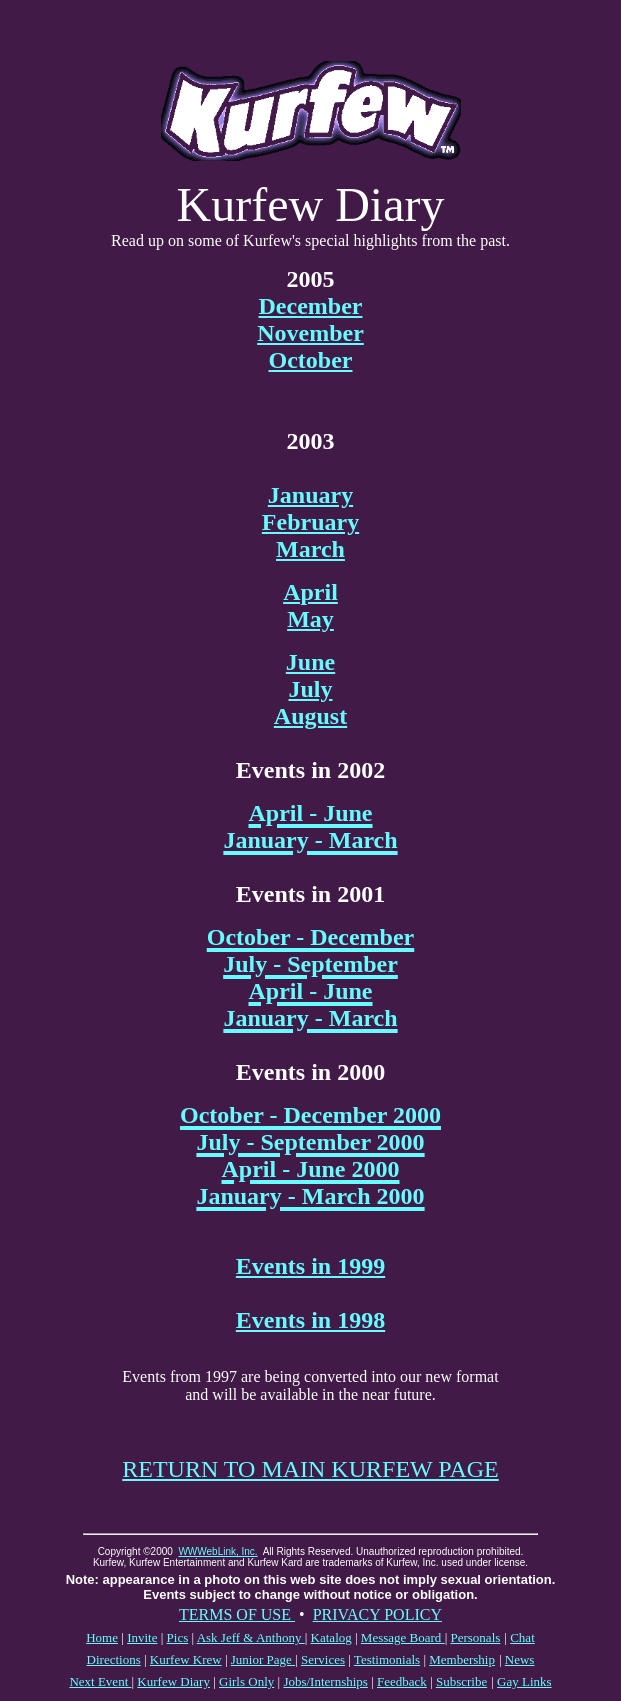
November (310, 333)
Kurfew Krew (186, 1659)
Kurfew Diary (173, 1681)
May (310, 619)
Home (102, 1637)
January (310, 495)
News (520, 1659)
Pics (178, 1637)
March (310, 549)
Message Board (403, 1637)
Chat (522, 1637)
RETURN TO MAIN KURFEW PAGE (310, 1469)
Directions (114, 1659)
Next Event (100, 1681)
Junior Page (263, 1659)
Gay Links (524, 1681)
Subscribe (461, 1681)
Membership (462, 1659)
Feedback (402, 1681)
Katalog (331, 1637)
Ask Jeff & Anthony (251, 1637)
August (310, 716)
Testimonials (387, 1659)
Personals (475, 1637)
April (310, 592)
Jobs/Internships (325, 1681)
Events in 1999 (310, 1266)
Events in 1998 (310, 1320)
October (311, 360)
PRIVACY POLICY (377, 1614)
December (311, 306)
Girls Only (246, 1681)
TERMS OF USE (237, 1614)
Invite (142, 1637)
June (310, 662)
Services (323, 1659)
